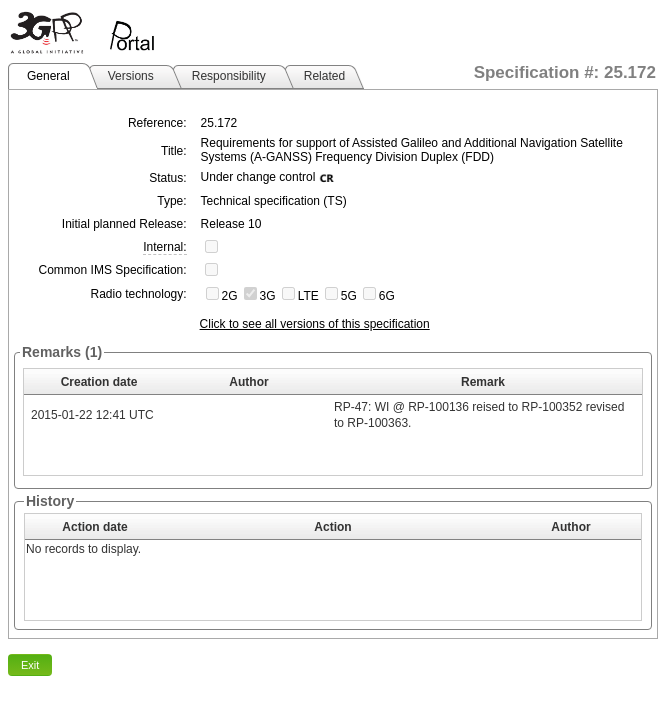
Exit (30, 665)
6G (387, 296)
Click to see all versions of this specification (315, 324)
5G (349, 296)
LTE (308, 296)
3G (268, 296)
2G (230, 296)
